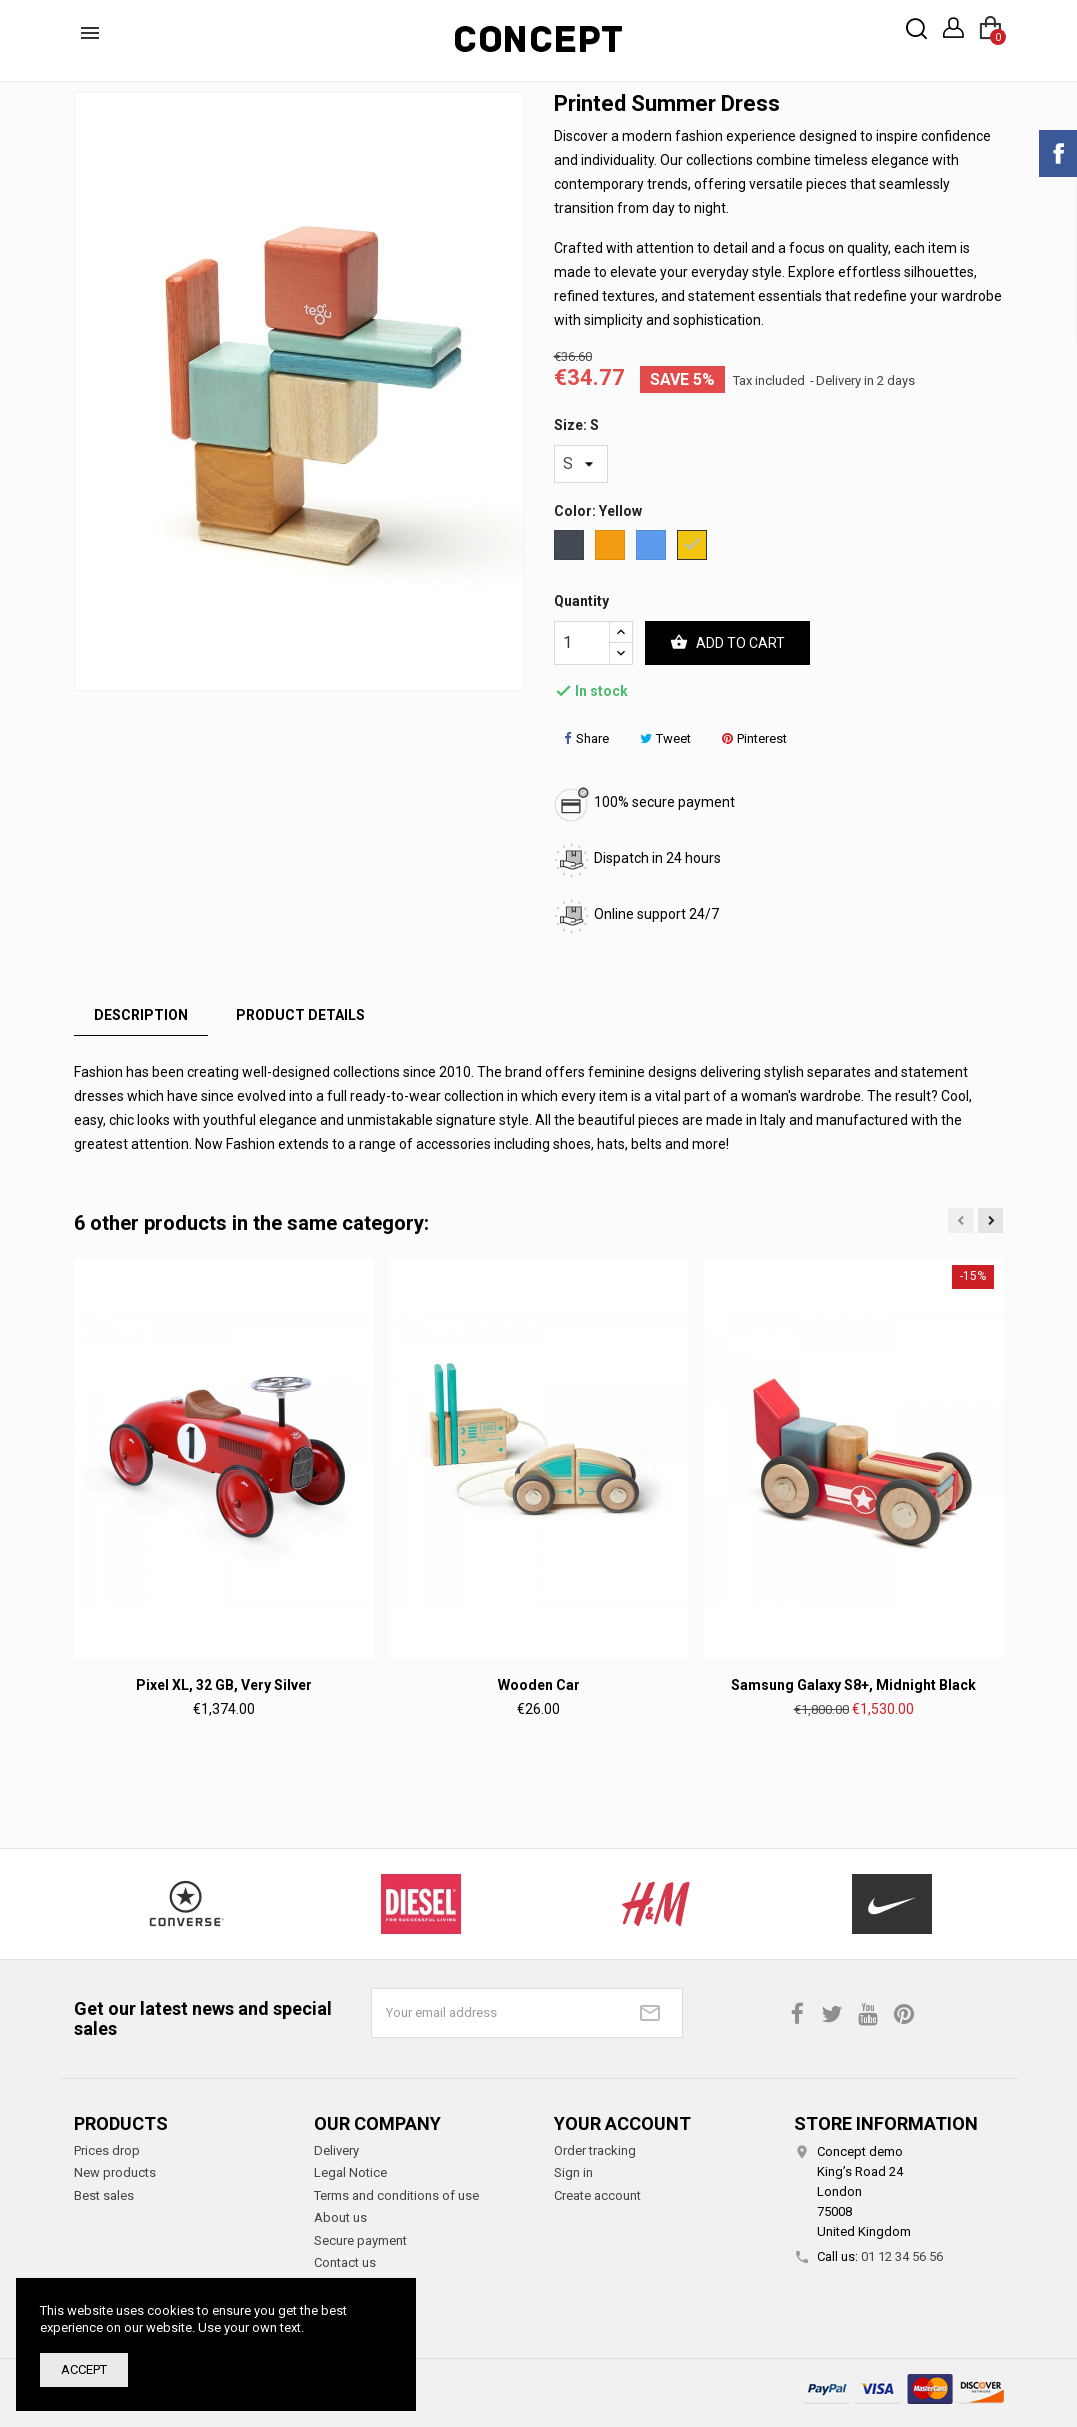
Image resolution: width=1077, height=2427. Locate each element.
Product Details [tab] (300, 1015)
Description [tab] (141, 1015)
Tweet (665, 738)
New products (115, 2172)
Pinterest (754, 738)
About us (340, 2217)
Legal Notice (350, 2172)
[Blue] (652, 547)
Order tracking (595, 2150)
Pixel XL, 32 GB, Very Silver (224, 1685)
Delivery (336, 2150)
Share (586, 738)
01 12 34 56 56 (902, 2256)
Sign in (573, 2172)
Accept (84, 2369)
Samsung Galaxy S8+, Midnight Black (853, 1685)
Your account (622, 2123)
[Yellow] (693, 547)
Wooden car (539, 1685)
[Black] (570, 547)
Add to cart (727, 643)
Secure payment (360, 2240)
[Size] (581, 464)
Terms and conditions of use (396, 2195)
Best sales (104, 2195)
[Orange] (611, 547)
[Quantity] (582, 643)
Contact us (345, 2262)
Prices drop (107, 2150)
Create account (597, 2195)
